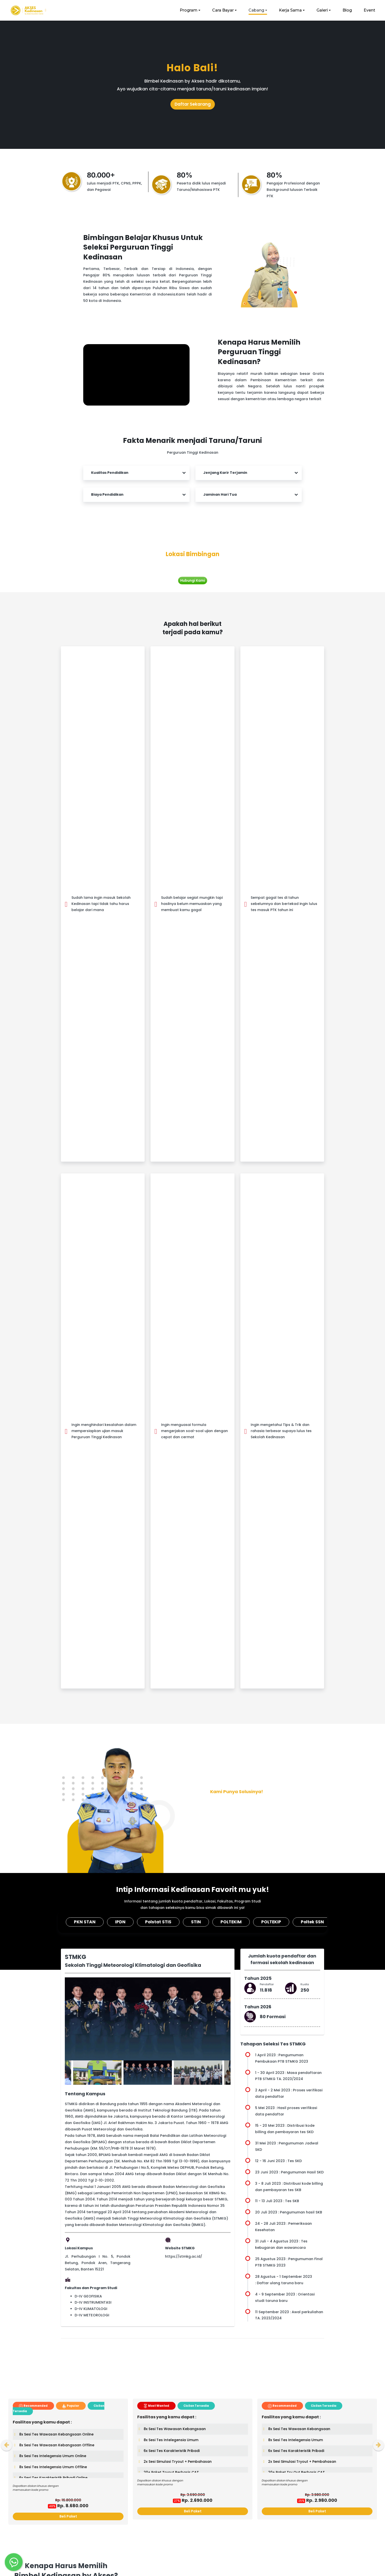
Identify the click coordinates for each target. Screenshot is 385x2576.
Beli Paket (68, 2516)
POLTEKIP (271, 1922)
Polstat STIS (158, 1922)
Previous (10, 2445)
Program (188, 10)
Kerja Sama (290, 10)
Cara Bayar (223, 10)
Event (369, 10)
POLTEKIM (231, 1922)
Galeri (322, 10)
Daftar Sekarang (193, 104)
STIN (196, 1922)
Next (382, 2445)
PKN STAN (85, 1922)
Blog (347, 10)
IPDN (120, 1922)
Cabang (256, 10)
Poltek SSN (312, 1922)
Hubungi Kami (192, 580)
